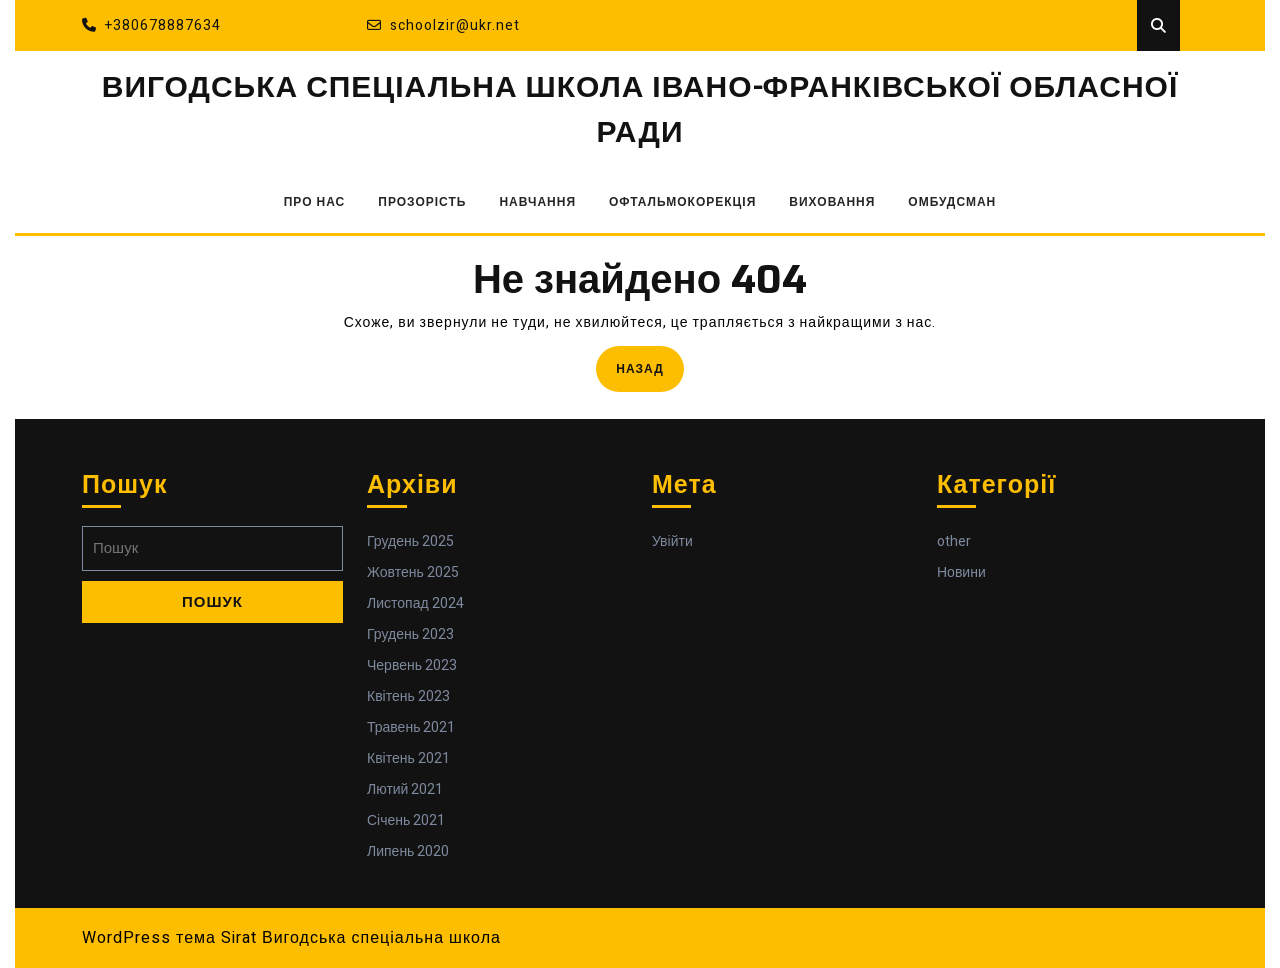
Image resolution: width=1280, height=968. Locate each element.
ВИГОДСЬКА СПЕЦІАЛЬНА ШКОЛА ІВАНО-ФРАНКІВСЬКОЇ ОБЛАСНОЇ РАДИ (640, 110)
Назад (650, 367)
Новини (961, 572)
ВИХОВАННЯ (832, 202)
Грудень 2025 (410, 541)
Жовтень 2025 (413, 572)
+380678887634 (151, 25)
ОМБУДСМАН (952, 202)
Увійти (672, 541)
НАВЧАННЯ (537, 202)
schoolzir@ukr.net (443, 25)
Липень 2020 (408, 851)
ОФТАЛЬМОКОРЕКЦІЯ (682, 202)
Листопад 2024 (415, 603)
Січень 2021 (406, 820)
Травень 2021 (411, 727)
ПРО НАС (315, 202)
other (954, 541)
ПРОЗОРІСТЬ (422, 202)
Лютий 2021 (405, 789)
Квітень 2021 (408, 758)
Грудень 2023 (410, 634)
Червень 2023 (412, 665)
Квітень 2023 (408, 696)
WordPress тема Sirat (169, 938)
